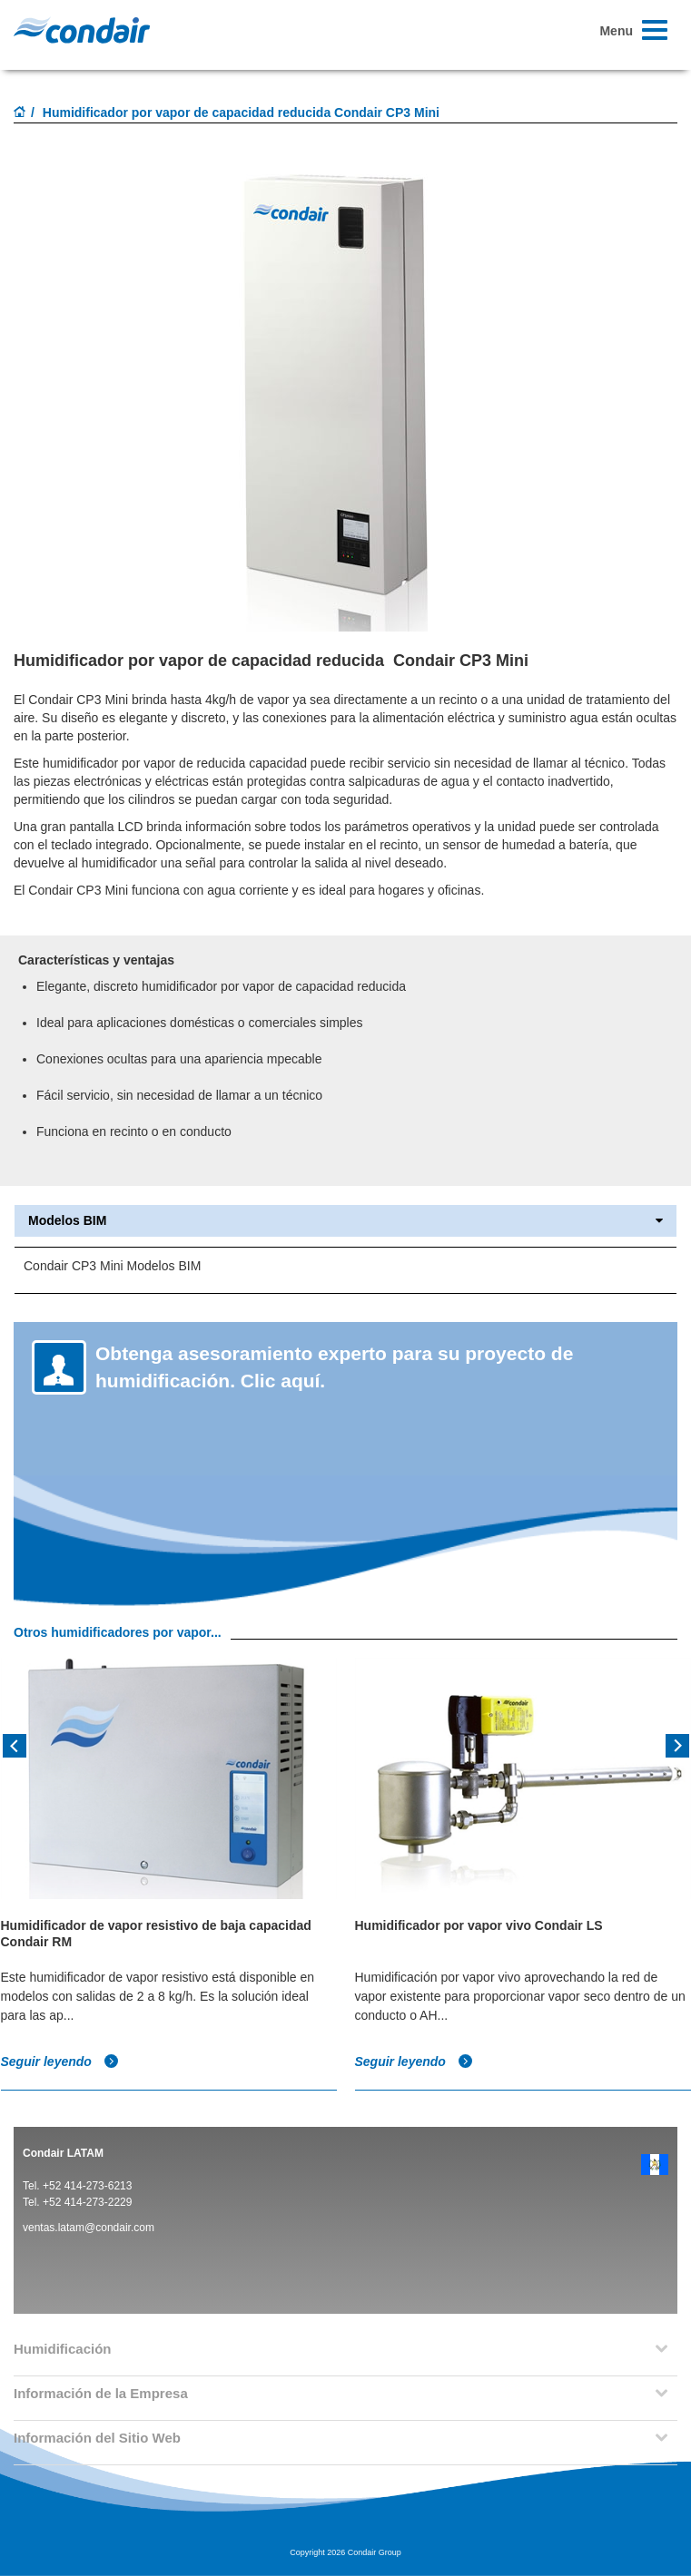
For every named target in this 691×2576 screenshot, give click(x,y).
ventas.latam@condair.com (88, 2227)
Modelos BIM (345, 1221)
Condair (82, 30)
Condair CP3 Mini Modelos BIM (112, 1266)
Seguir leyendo (60, 2061)
